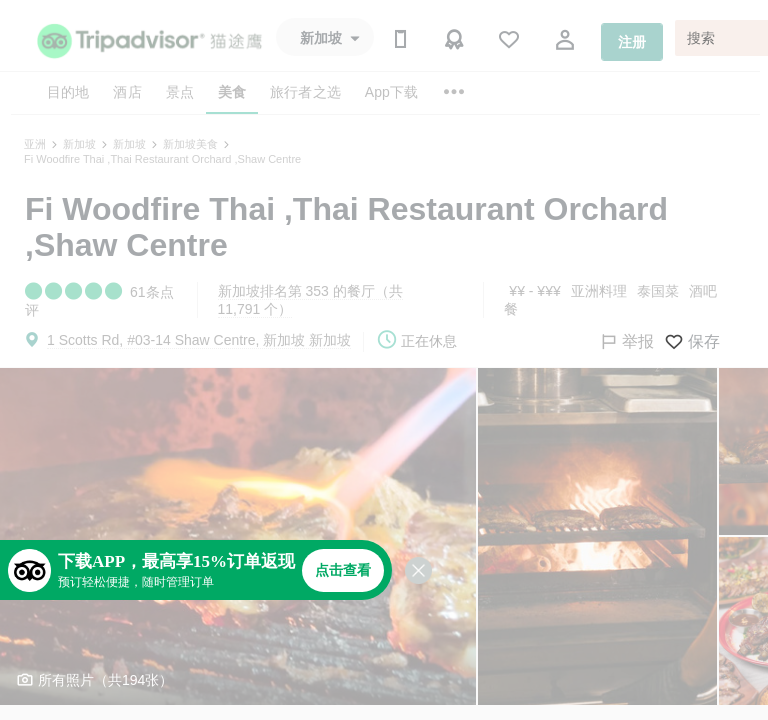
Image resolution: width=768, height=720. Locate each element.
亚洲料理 (599, 291)
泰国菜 (658, 291)
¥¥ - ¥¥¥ (534, 291)
